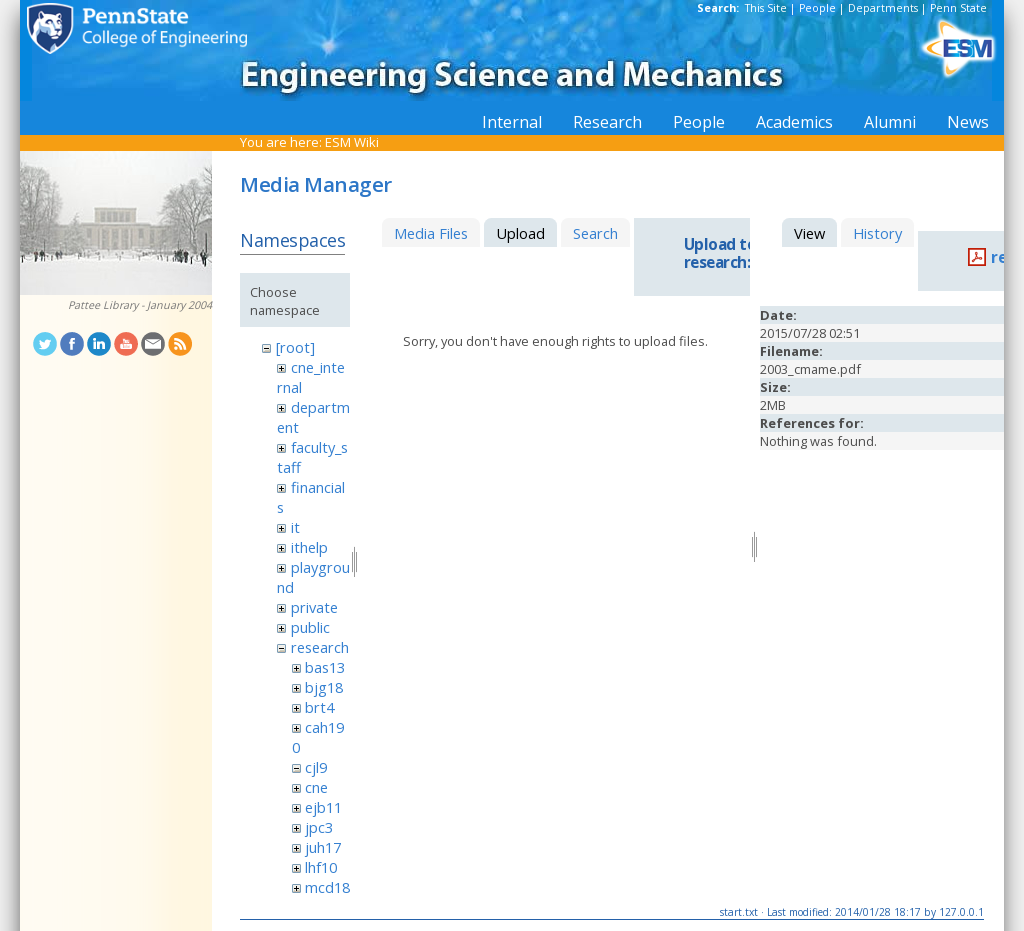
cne (316, 787)
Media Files (431, 233)
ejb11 (323, 807)
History (877, 233)
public (310, 627)
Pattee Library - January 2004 (140, 305)
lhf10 (321, 867)
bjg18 (324, 687)
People (817, 8)
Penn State (958, 8)
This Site (766, 8)
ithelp (309, 547)
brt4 (319, 707)
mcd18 (327, 887)
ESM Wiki (352, 142)
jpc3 (319, 827)
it (295, 527)
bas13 (325, 667)
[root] (295, 347)
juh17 (323, 847)
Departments (883, 8)
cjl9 (316, 767)
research (320, 647)
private (314, 607)
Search (595, 233)
